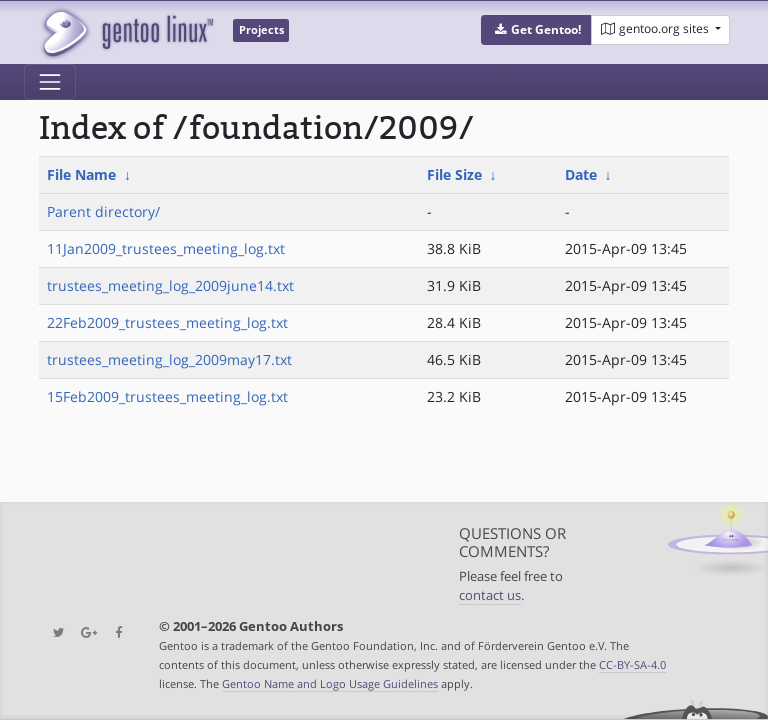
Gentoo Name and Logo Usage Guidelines (330, 683)
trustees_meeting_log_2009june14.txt (170, 285)
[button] (536, 30)
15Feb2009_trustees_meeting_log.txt (167, 396)
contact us (490, 595)
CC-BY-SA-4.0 (632, 664)
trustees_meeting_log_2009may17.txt (169, 359)
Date (581, 174)
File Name (81, 174)
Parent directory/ (103, 211)
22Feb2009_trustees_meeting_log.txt (167, 322)
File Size (454, 174)
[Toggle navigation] (50, 82)
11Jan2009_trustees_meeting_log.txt (166, 248)
